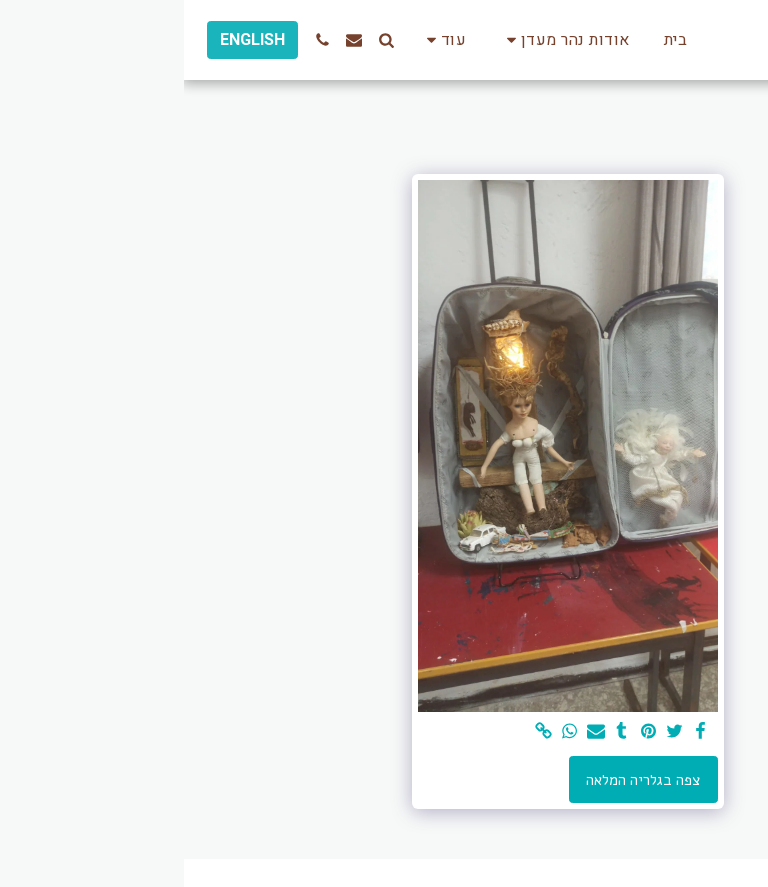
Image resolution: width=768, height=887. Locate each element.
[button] (381, 40)
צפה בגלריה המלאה (459, 780)
